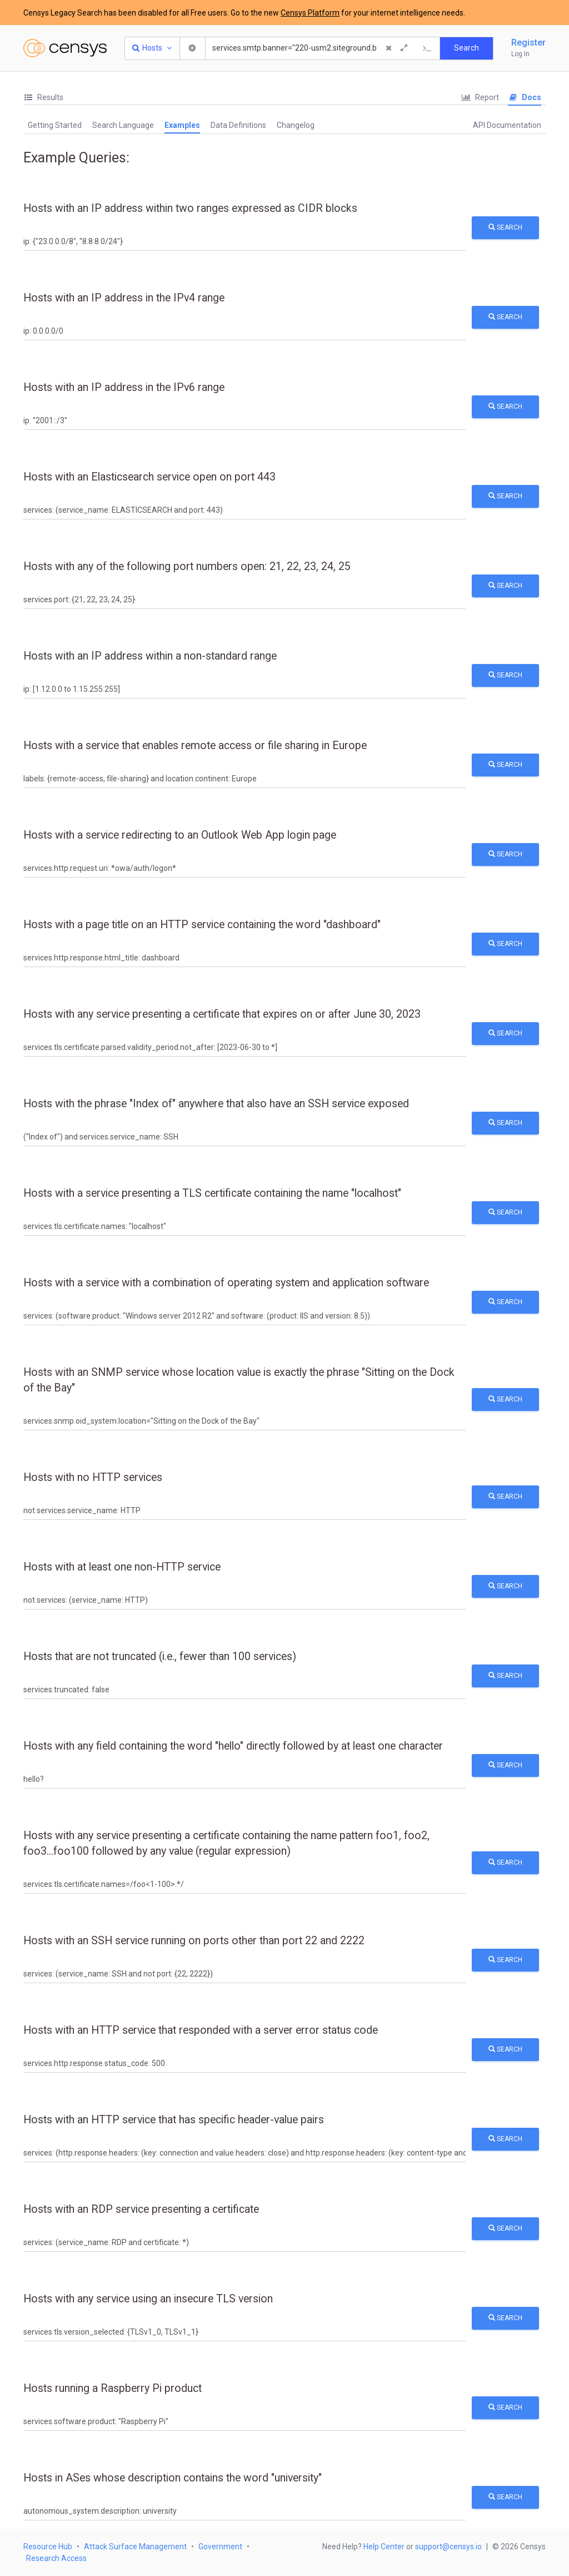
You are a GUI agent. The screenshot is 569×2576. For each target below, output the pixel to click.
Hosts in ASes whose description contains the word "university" (172, 2477)
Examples (182, 125)
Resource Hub (47, 2546)
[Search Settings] (193, 48)
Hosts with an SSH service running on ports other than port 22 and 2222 (194, 1940)
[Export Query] (427, 48)
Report (480, 97)
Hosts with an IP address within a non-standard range (150, 656)
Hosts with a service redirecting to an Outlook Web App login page (179, 835)
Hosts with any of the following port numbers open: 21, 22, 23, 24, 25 (187, 566)
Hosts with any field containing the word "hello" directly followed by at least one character (233, 1746)
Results (43, 97)
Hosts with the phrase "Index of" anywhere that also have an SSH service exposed (216, 1103)
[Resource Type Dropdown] (152, 48)
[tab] (43, 98)
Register (528, 42)
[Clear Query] (388, 48)
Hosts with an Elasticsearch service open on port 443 (149, 476)
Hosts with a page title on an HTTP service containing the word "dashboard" (202, 924)
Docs (524, 97)
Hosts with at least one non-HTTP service (122, 1567)
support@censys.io (448, 2546)
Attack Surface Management (135, 2546)
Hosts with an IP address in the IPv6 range (123, 387)
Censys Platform (310, 12)
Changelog (296, 125)
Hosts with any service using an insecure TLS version (148, 2298)
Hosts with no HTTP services (92, 1477)
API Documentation (507, 125)
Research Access (56, 2558)
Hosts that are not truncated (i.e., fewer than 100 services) (159, 1656)
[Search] (295, 48)
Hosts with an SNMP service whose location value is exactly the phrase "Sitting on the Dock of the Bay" (239, 1380)
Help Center (384, 2546)
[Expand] (404, 48)
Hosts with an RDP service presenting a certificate (141, 2209)
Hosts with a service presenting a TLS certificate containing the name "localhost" (212, 1193)
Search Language (123, 125)
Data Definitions (238, 125)
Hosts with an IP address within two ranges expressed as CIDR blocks (190, 208)
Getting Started (55, 125)
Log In (520, 54)
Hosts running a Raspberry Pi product (112, 2388)
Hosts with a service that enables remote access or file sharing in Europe (195, 745)
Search (505, 227)
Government (220, 2546)
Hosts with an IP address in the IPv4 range (123, 297)
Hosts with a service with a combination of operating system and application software (226, 1282)
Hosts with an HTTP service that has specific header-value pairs (173, 2119)
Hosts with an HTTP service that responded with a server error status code (200, 2030)
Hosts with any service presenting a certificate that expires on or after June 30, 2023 (222, 1014)
